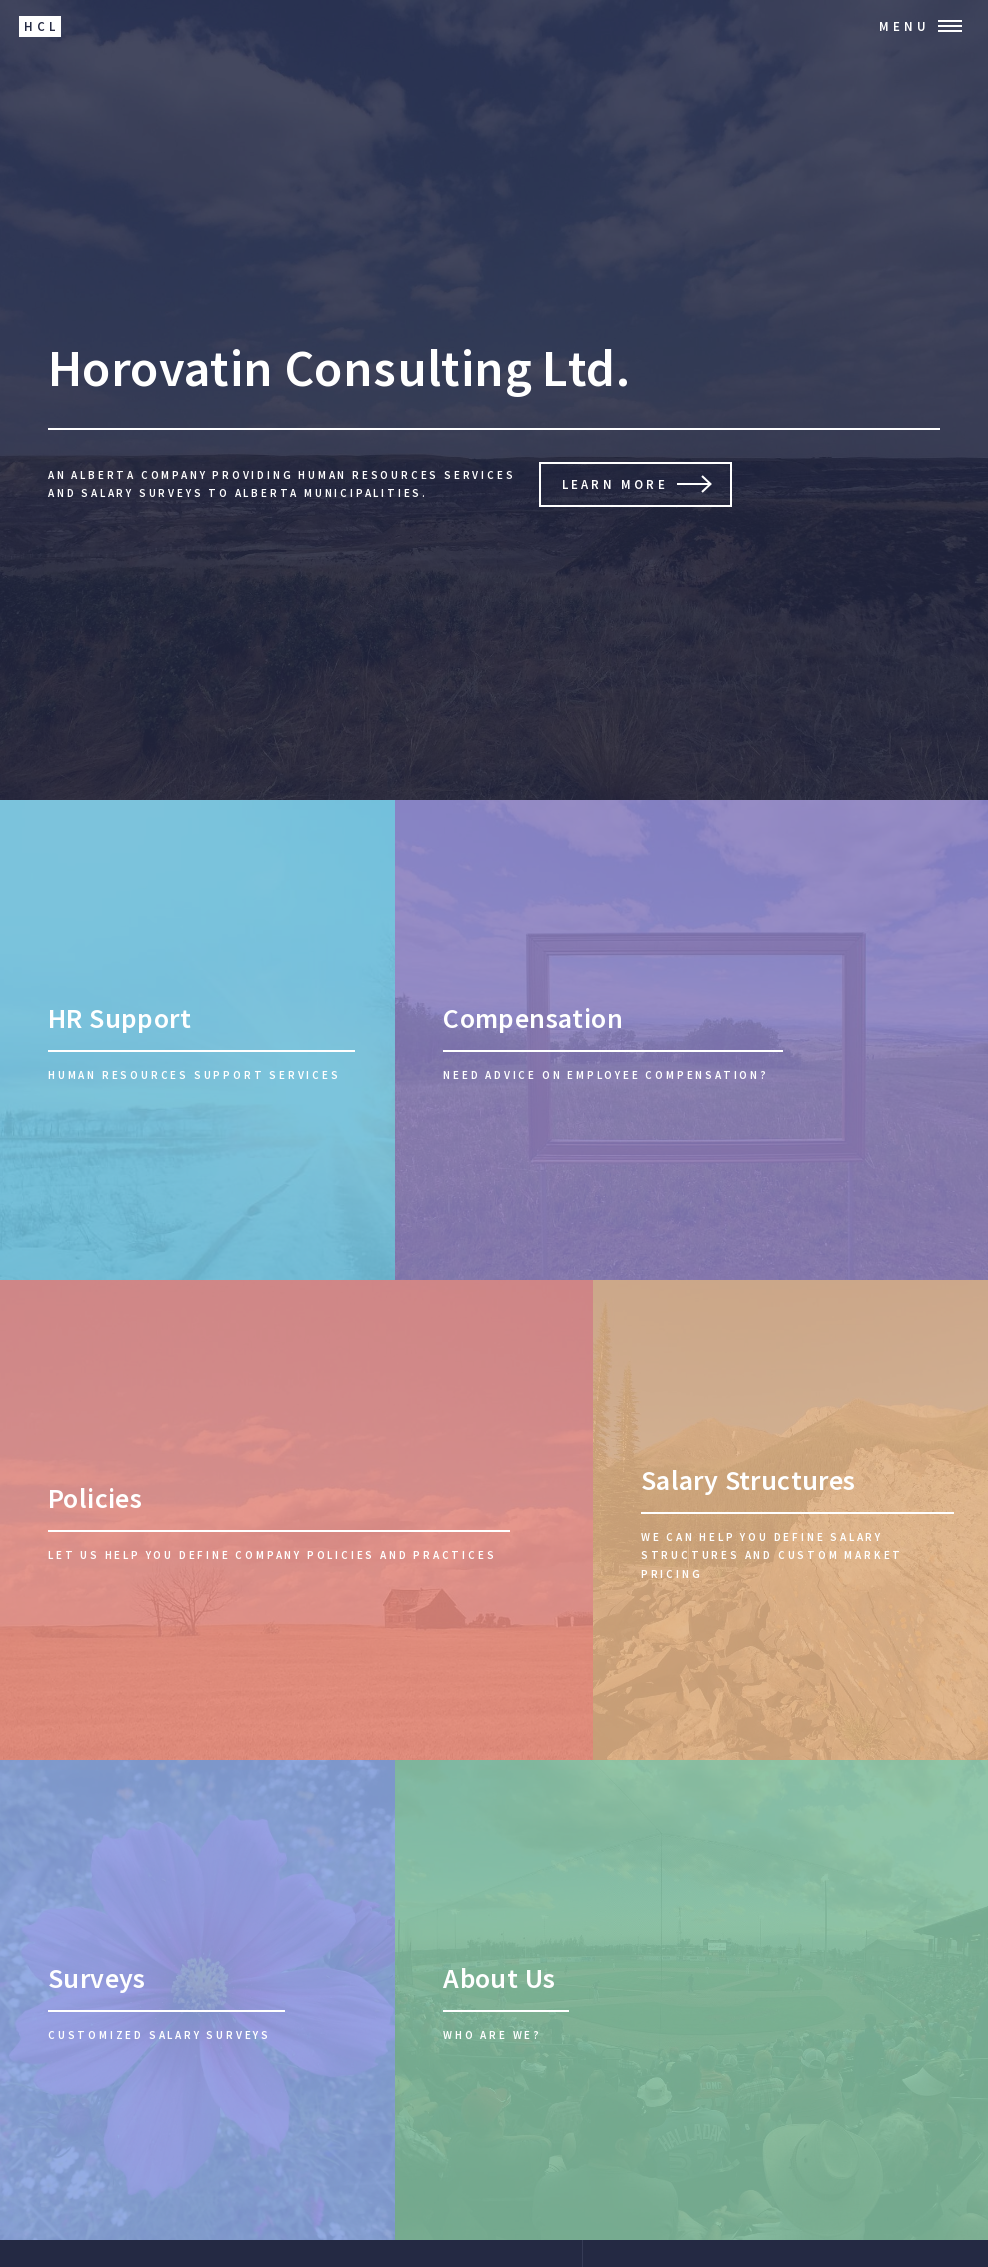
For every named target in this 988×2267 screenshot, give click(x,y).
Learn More (615, 484)
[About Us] (691, 2000)
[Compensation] (691, 1040)
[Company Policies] (296, 1520)
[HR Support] (197, 1040)
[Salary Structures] (790, 1520)
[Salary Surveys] (197, 2000)
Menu (904, 26)
